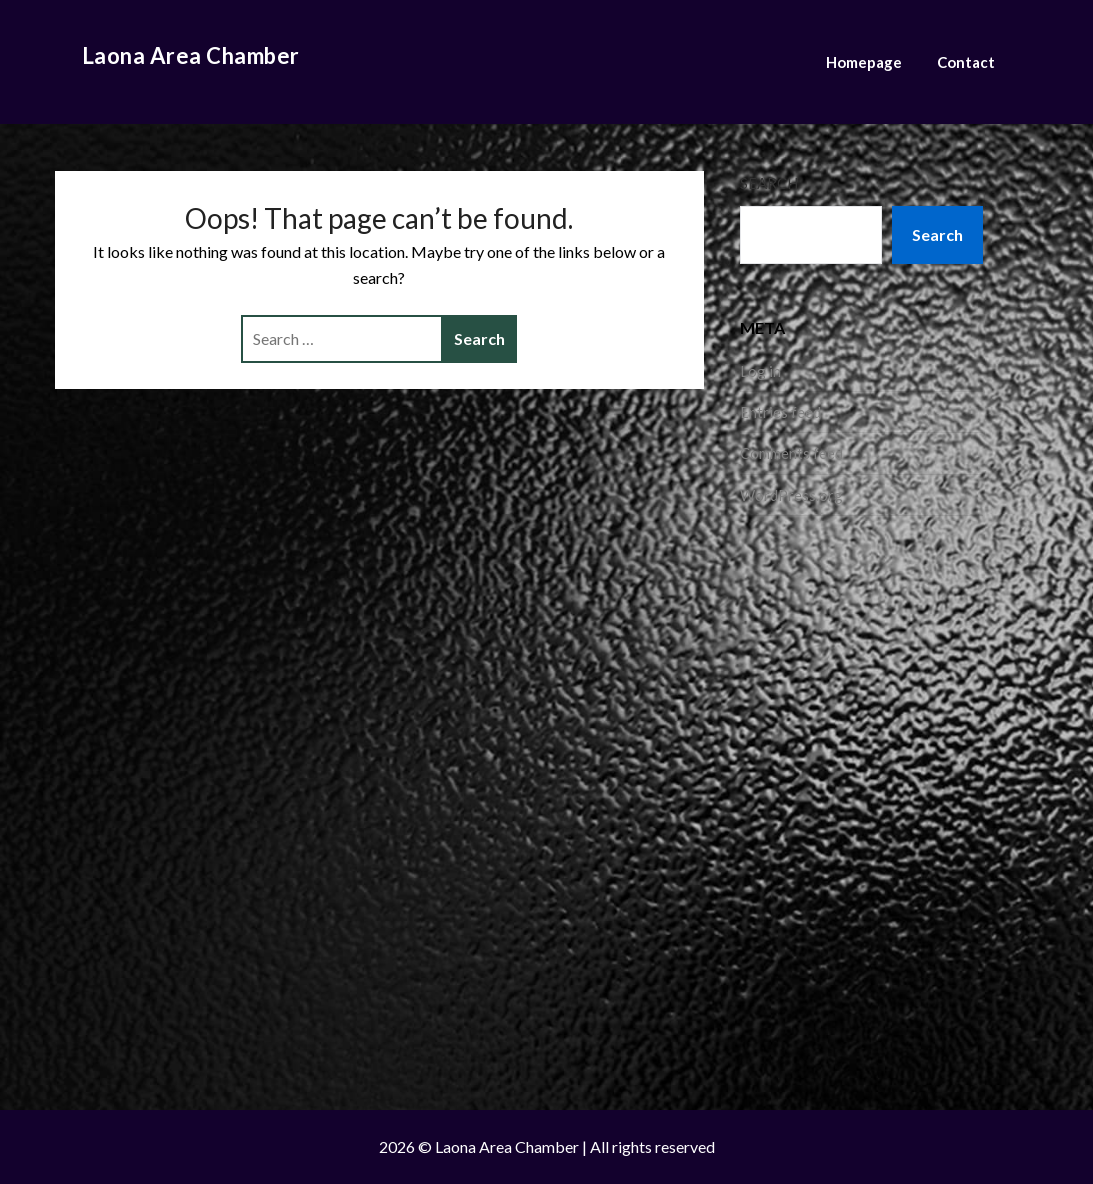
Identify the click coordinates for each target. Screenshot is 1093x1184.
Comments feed (791, 453)
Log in (760, 371)
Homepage (864, 62)
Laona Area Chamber (191, 55)
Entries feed (780, 412)
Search (769, 183)
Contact (966, 62)
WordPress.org (791, 495)
